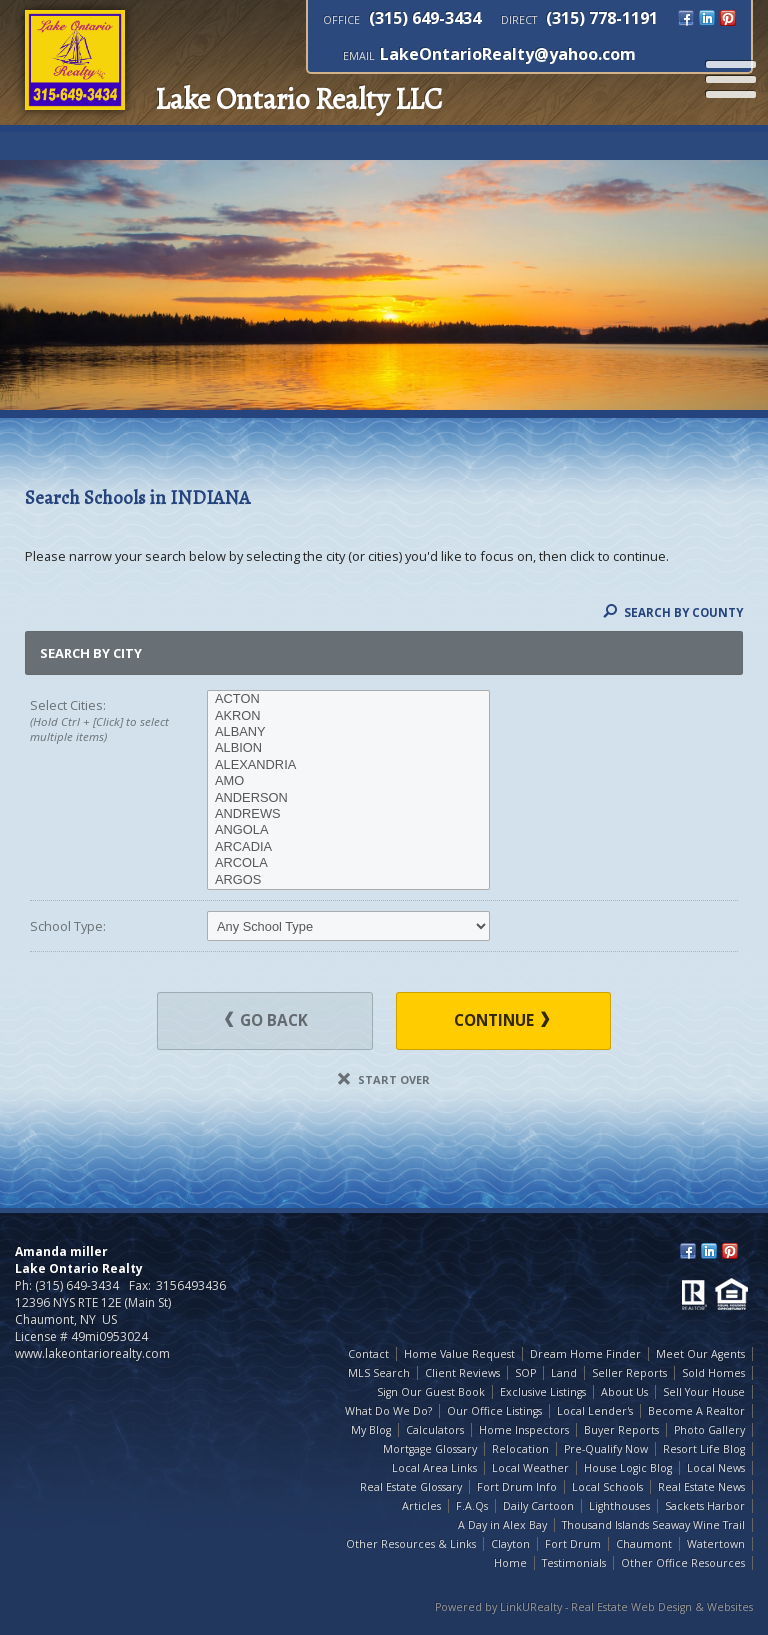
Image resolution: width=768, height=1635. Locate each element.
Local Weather (530, 1468)
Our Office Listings (494, 1411)
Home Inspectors (524, 1430)
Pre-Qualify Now (606, 1449)
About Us (624, 1392)
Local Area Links (434, 1468)
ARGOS (348, 880)
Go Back (266, 1020)
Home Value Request (459, 1354)
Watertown (716, 1544)
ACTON (348, 699)
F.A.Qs (472, 1506)
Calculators (435, 1430)
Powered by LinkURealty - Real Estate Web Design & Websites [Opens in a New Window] (594, 1607)
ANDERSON (348, 798)
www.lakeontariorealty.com (92, 1353)
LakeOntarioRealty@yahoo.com (508, 54)
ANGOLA (348, 830)
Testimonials (574, 1563)
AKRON (348, 716)
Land (564, 1373)
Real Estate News (701, 1487)
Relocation (520, 1449)
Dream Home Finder (585, 1354)
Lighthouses (619, 1506)
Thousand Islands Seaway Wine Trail (653, 1525)
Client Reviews (462, 1373)
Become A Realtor (696, 1411)
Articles (421, 1506)
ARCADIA (348, 847)
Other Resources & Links (411, 1544)
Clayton (510, 1544)
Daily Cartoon (538, 1506)
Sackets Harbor (705, 1506)
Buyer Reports (621, 1430)
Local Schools (607, 1487)
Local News (716, 1468)
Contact (368, 1354)
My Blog (371, 1430)
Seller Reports (629, 1373)
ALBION (348, 748)
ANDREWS (348, 814)
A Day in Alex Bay (502, 1525)
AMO (348, 781)
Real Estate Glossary (411, 1487)
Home (510, 1563)
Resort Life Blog (704, 1449)
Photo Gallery (709, 1430)
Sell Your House (704, 1392)
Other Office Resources (683, 1563)
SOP (525, 1373)
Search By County (673, 612)
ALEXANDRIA (348, 765)
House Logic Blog (628, 1468)
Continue (501, 1020)
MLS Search (379, 1373)
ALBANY (348, 732)
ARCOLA (348, 863)
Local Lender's (595, 1411)
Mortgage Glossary (430, 1449)
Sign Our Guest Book (431, 1392)
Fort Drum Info (517, 1487)
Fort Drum (573, 1544)
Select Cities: (101, 721)
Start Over (384, 1079)
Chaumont (644, 1544)
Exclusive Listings (543, 1392)
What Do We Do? (388, 1411)
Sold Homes (713, 1373)
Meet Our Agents (700, 1354)
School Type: (68, 926)
